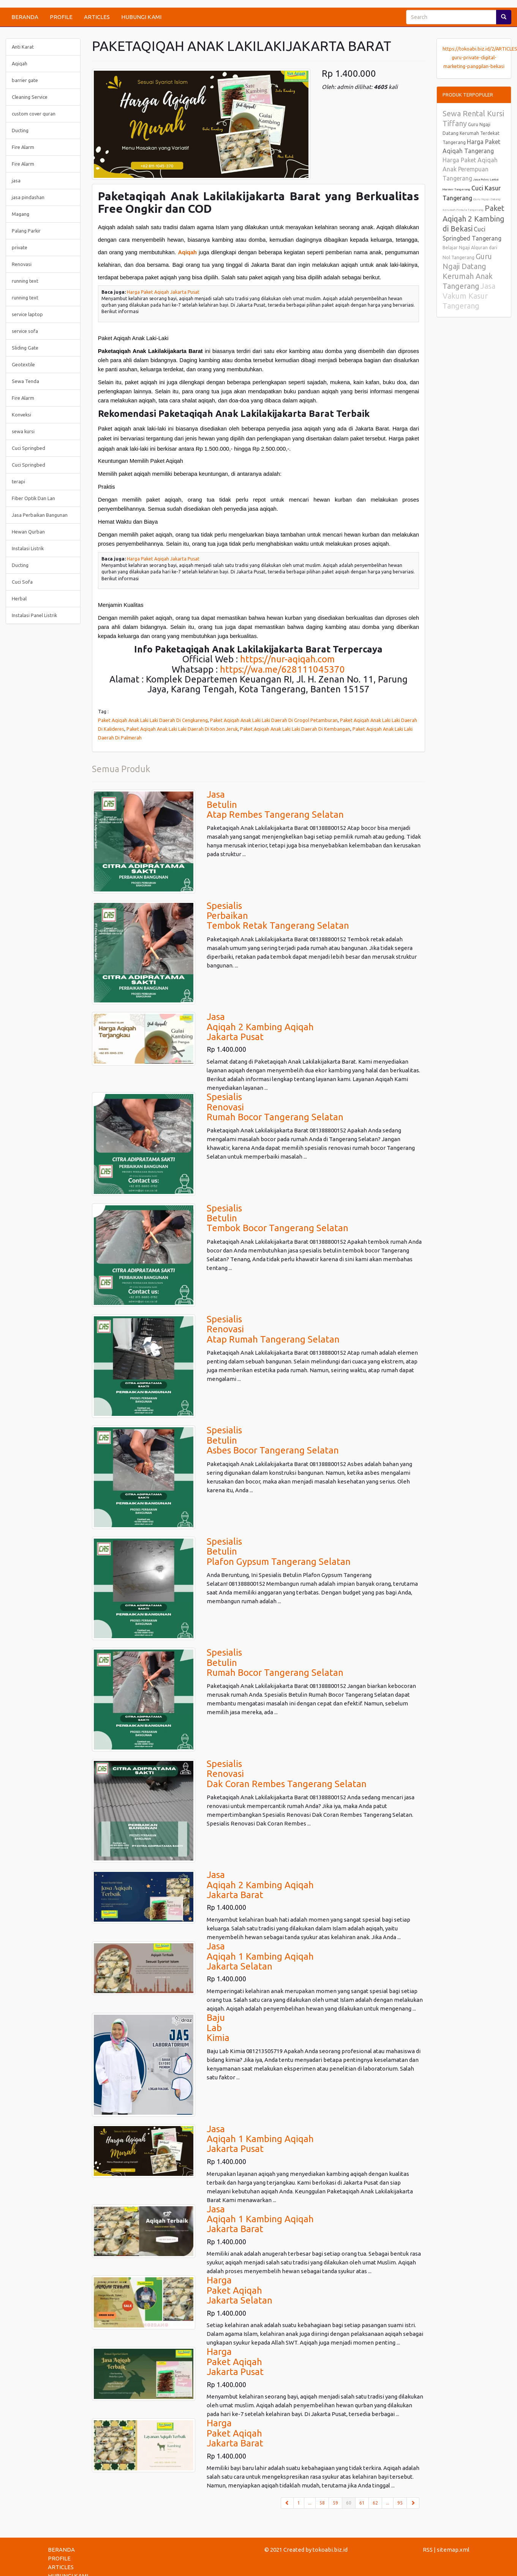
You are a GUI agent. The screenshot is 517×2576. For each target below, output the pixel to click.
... (309, 2502)
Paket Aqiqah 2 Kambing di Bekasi (473, 218)
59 (335, 2502)
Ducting (20, 130)
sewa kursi (23, 431)
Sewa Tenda (25, 381)
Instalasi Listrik (28, 548)
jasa (16, 180)
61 (362, 2502)
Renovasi (22, 264)
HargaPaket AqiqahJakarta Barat (235, 2433)
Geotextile (23, 364)
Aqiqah (188, 252)
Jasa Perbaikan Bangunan (40, 515)
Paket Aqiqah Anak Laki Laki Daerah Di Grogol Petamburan (274, 720)
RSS (428, 2549)
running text (25, 280)
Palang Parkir (26, 230)
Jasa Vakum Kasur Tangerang (469, 296)
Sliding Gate (25, 347)
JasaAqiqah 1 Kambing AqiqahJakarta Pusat (260, 2139)
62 (375, 2502)
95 (400, 2502)
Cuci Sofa (22, 581)
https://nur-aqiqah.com (287, 659)
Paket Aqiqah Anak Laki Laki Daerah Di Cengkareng (153, 720)
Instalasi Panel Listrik (34, 615)
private (19, 247)
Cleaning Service (29, 97)
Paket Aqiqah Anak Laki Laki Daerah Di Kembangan (295, 728)
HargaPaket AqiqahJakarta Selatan (239, 2290)
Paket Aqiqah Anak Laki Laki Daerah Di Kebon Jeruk (182, 728)
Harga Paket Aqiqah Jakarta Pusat (163, 292)
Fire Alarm (23, 147)
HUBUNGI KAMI (141, 17)
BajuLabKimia (218, 2027)
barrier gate (25, 80)
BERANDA (24, 17)
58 (322, 2502)
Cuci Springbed (28, 448)
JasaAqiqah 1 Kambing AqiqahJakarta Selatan (260, 1956)
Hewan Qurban (28, 531)
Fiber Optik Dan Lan (33, 498)
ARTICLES (97, 17)
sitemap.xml (453, 2549)
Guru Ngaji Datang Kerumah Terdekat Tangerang (471, 133)
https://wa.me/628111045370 (282, 669)
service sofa (25, 331)
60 (351, 2502)
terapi (18, 481)
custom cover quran (33, 113)
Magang (20, 214)
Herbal (19, 598)
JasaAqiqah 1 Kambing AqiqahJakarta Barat (260, 2219)
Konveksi (21, 414)
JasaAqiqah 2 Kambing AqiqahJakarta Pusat (260, 1027)
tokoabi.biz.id (330, 2549)
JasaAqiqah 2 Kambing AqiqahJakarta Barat (260, 1885)
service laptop (27, 314)
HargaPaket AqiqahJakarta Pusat (235, 2361)
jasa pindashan (28, 197)
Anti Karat (23, 46)
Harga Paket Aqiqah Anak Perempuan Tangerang (470, 169)
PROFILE (61, 17)
